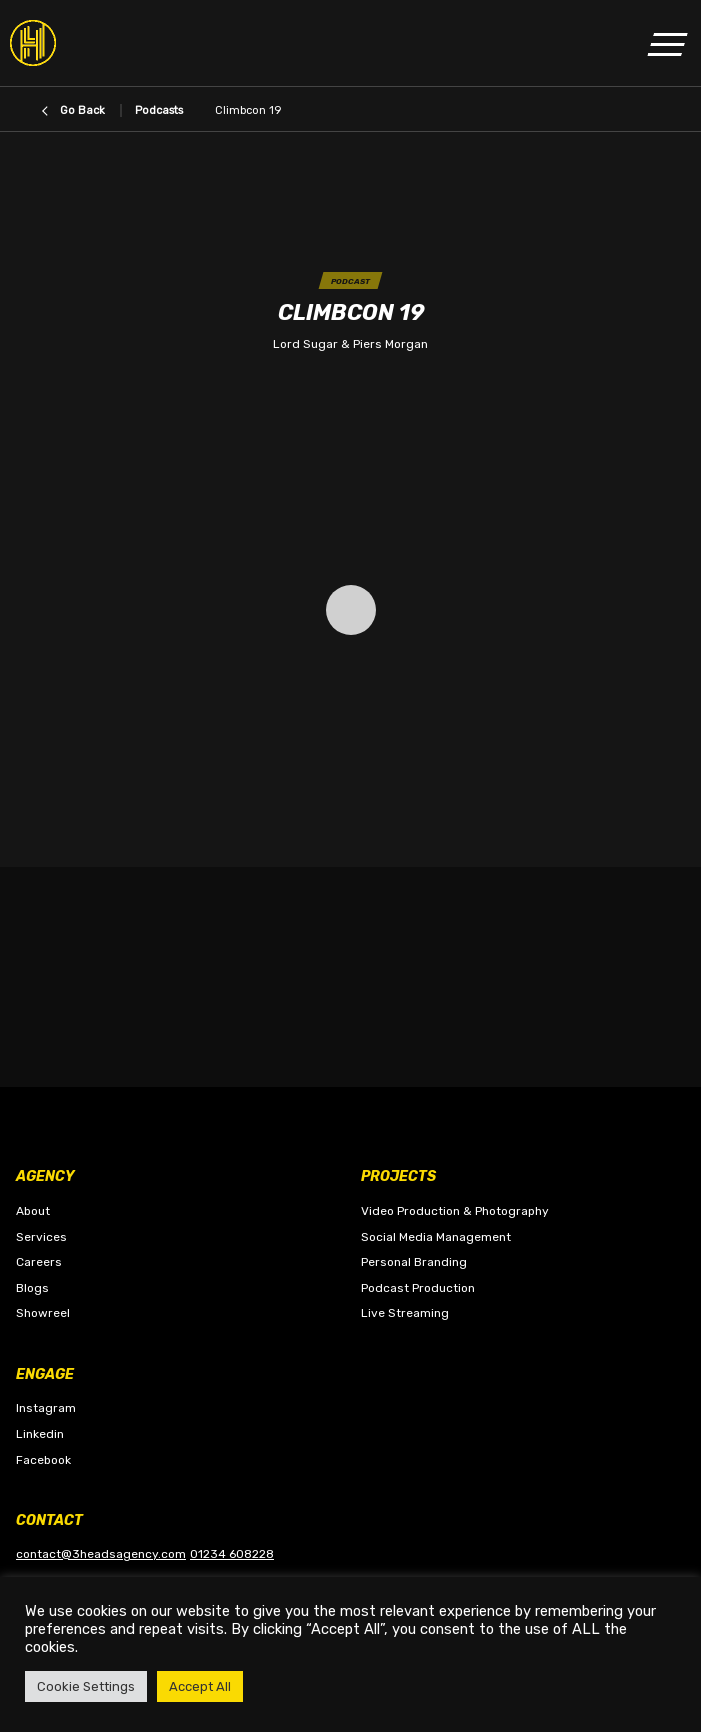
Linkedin (40, 1434)
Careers (39, 1262)
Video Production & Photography (455, 1211)
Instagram (46, 1408)
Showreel (43, 1313)
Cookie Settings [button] (86, 1686)
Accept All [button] (200, 1686)
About (33, 1211)
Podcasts (159, 110)
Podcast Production (418, 1288)
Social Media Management (436, 1237)
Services (41, 1237)
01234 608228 (232, 1554)
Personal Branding (414, 1262)
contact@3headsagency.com (101, 1554)
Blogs (32, 1288)
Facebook (43, 1460)
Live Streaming (405, 1313)
